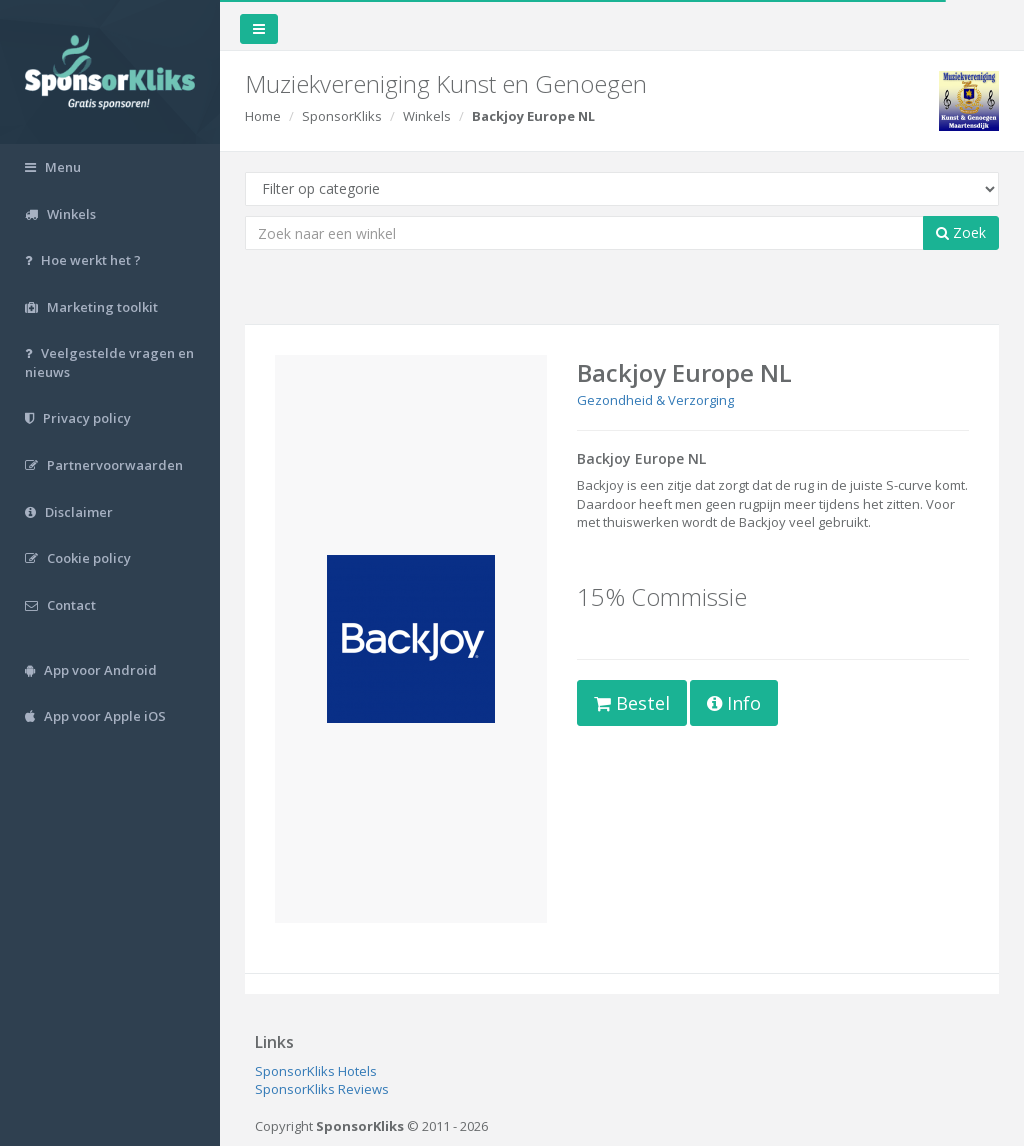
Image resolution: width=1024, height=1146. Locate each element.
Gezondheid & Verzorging (655, 400)
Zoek (961, 232)
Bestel (632, 703)
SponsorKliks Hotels (316, 1071)
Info (734, 703)
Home (263, 116)
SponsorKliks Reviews (322, 1089)
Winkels (427, 116)
